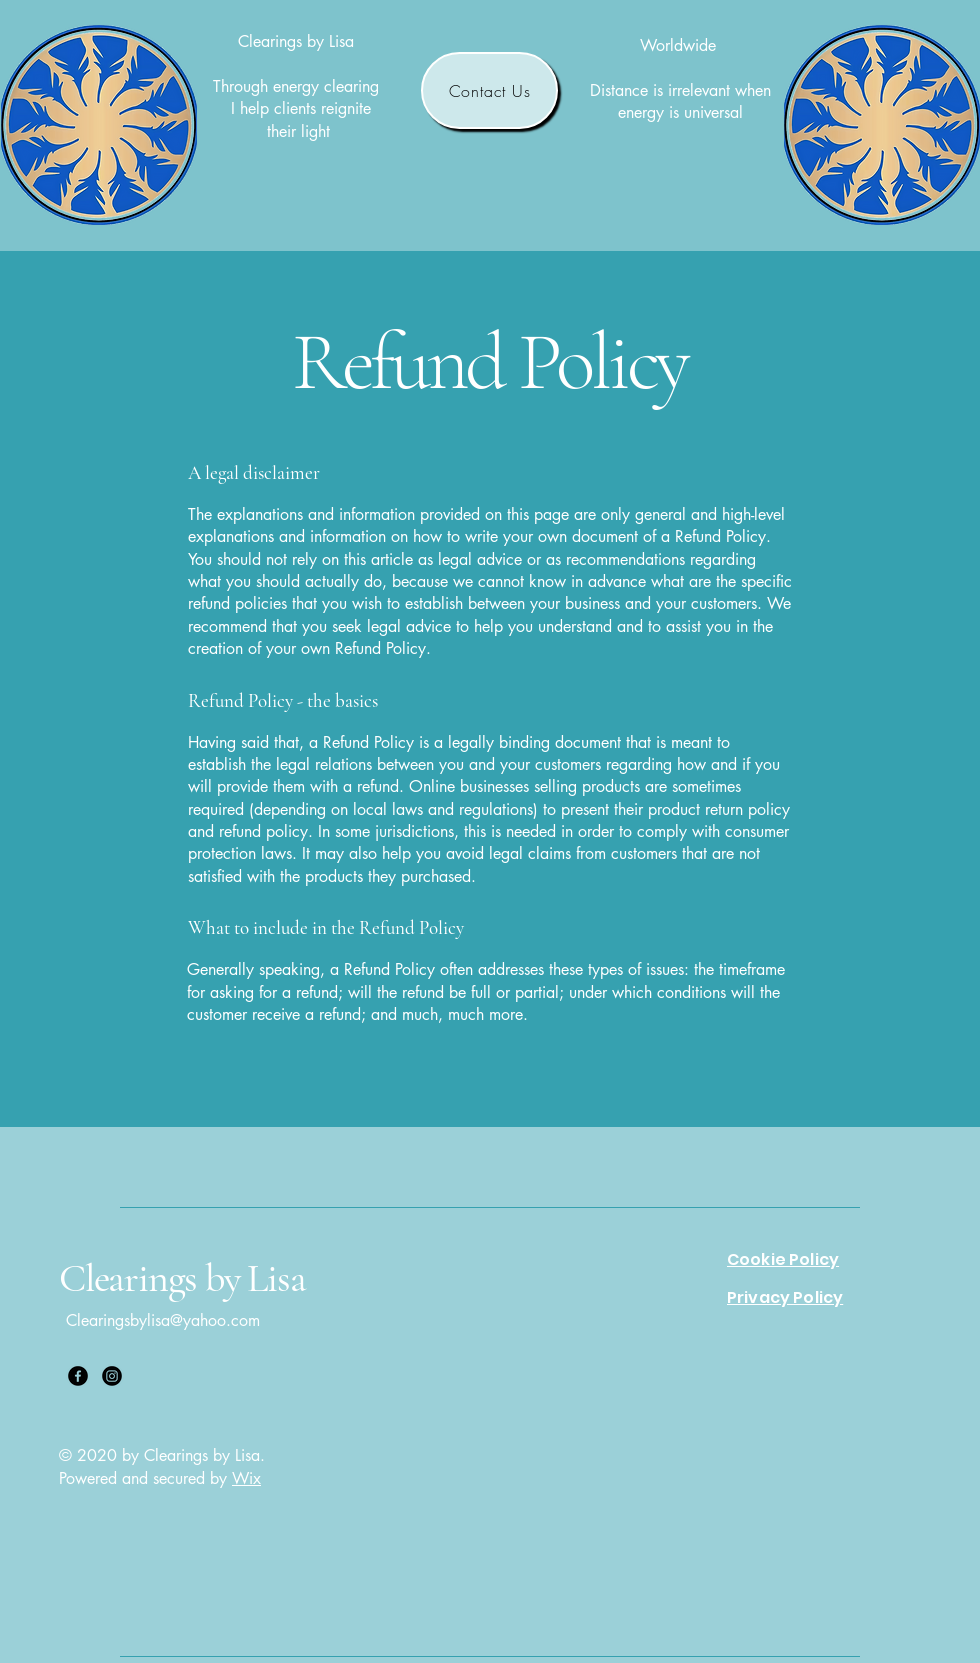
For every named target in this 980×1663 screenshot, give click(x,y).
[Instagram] (112, 1376)
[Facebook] (78, 1376)
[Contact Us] (489, 90)
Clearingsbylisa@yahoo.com (163, 1320)
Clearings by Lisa (182, 1278)
